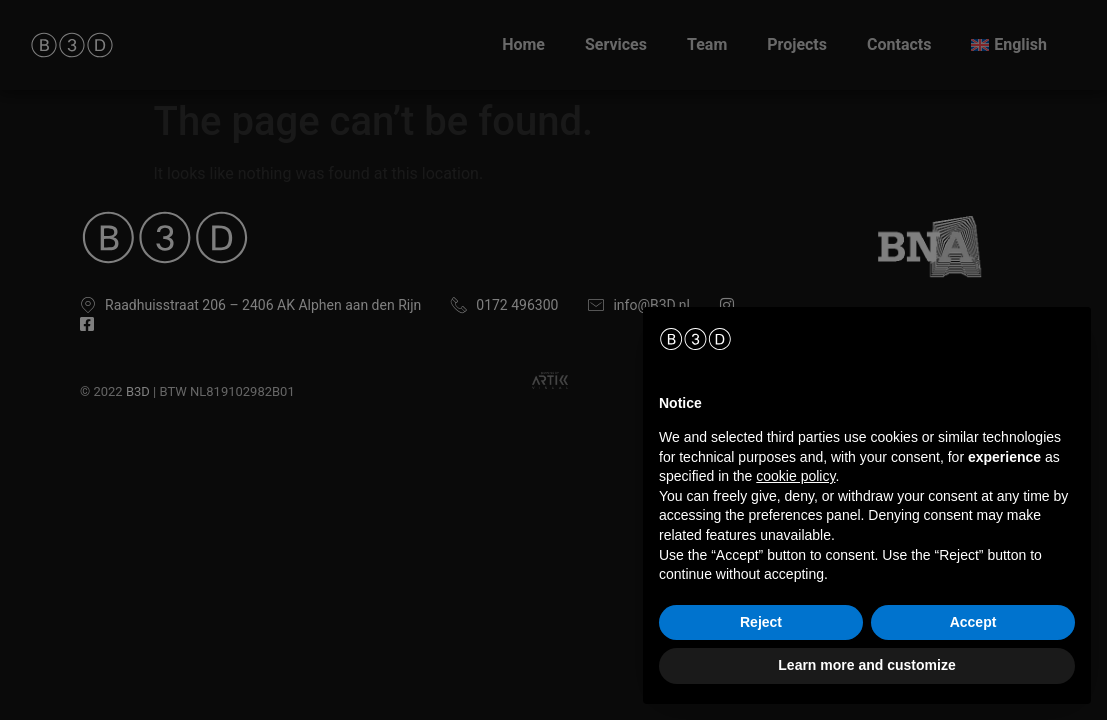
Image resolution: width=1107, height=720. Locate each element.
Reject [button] (761, 622)
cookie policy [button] (795, 476)
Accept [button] (973, 622)
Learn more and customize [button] (866, 665)
